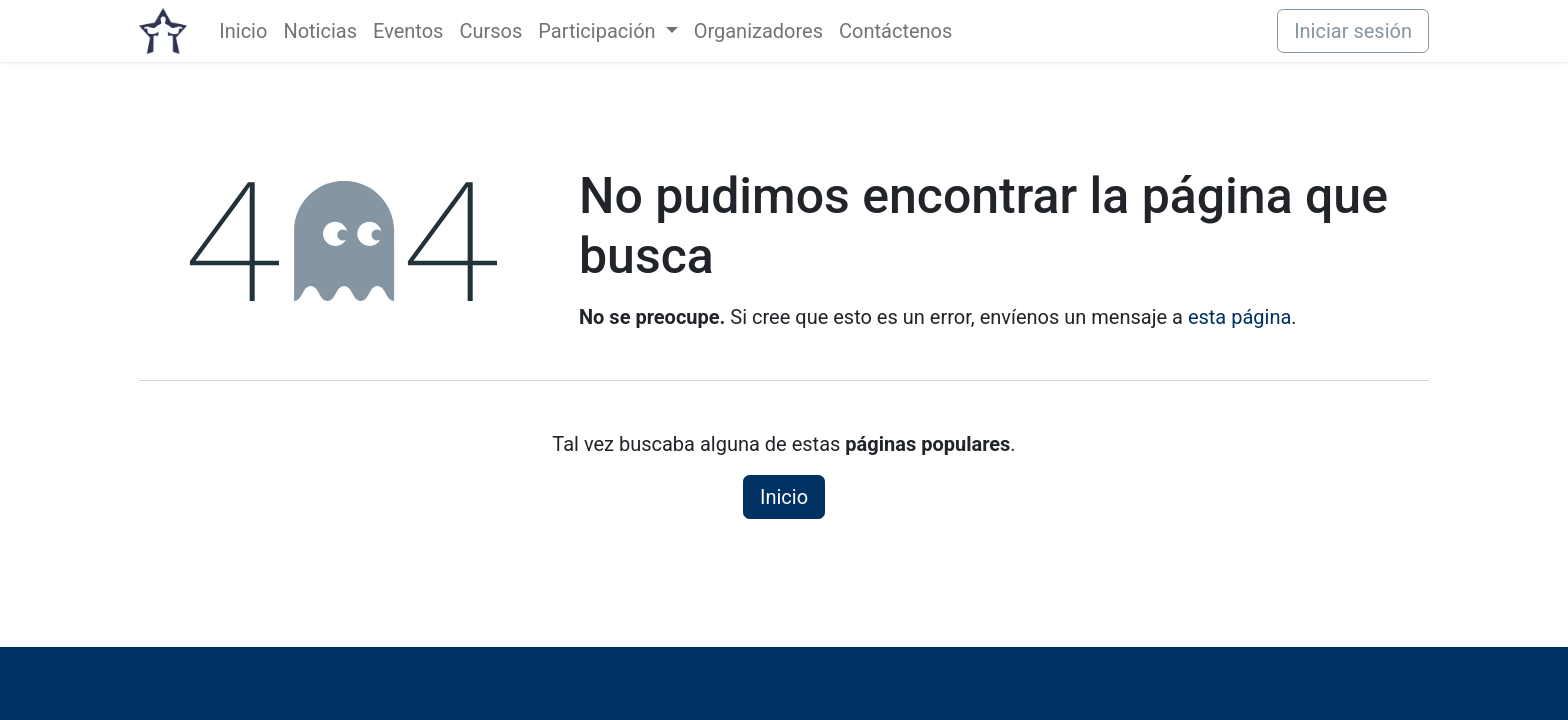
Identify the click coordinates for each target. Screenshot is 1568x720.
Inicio (784, 497)
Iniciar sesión (1353, 31)
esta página (1239, 317)
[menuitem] (243, 31)
